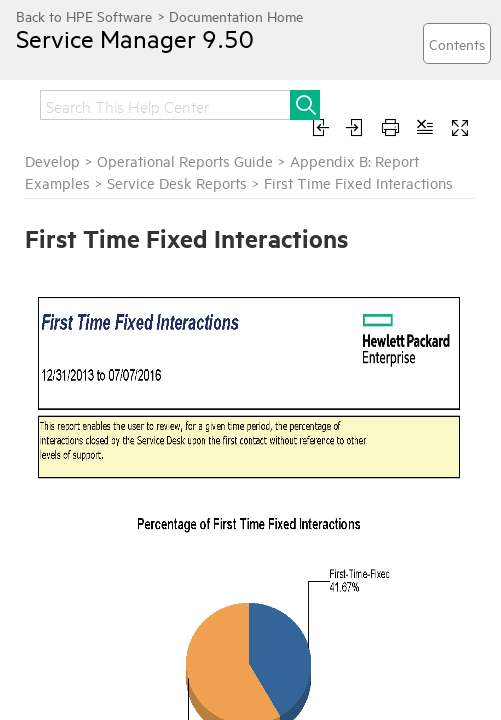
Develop (52, 160)
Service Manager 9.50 (135, 38)
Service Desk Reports (177, 182)
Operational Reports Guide (185, 160)
